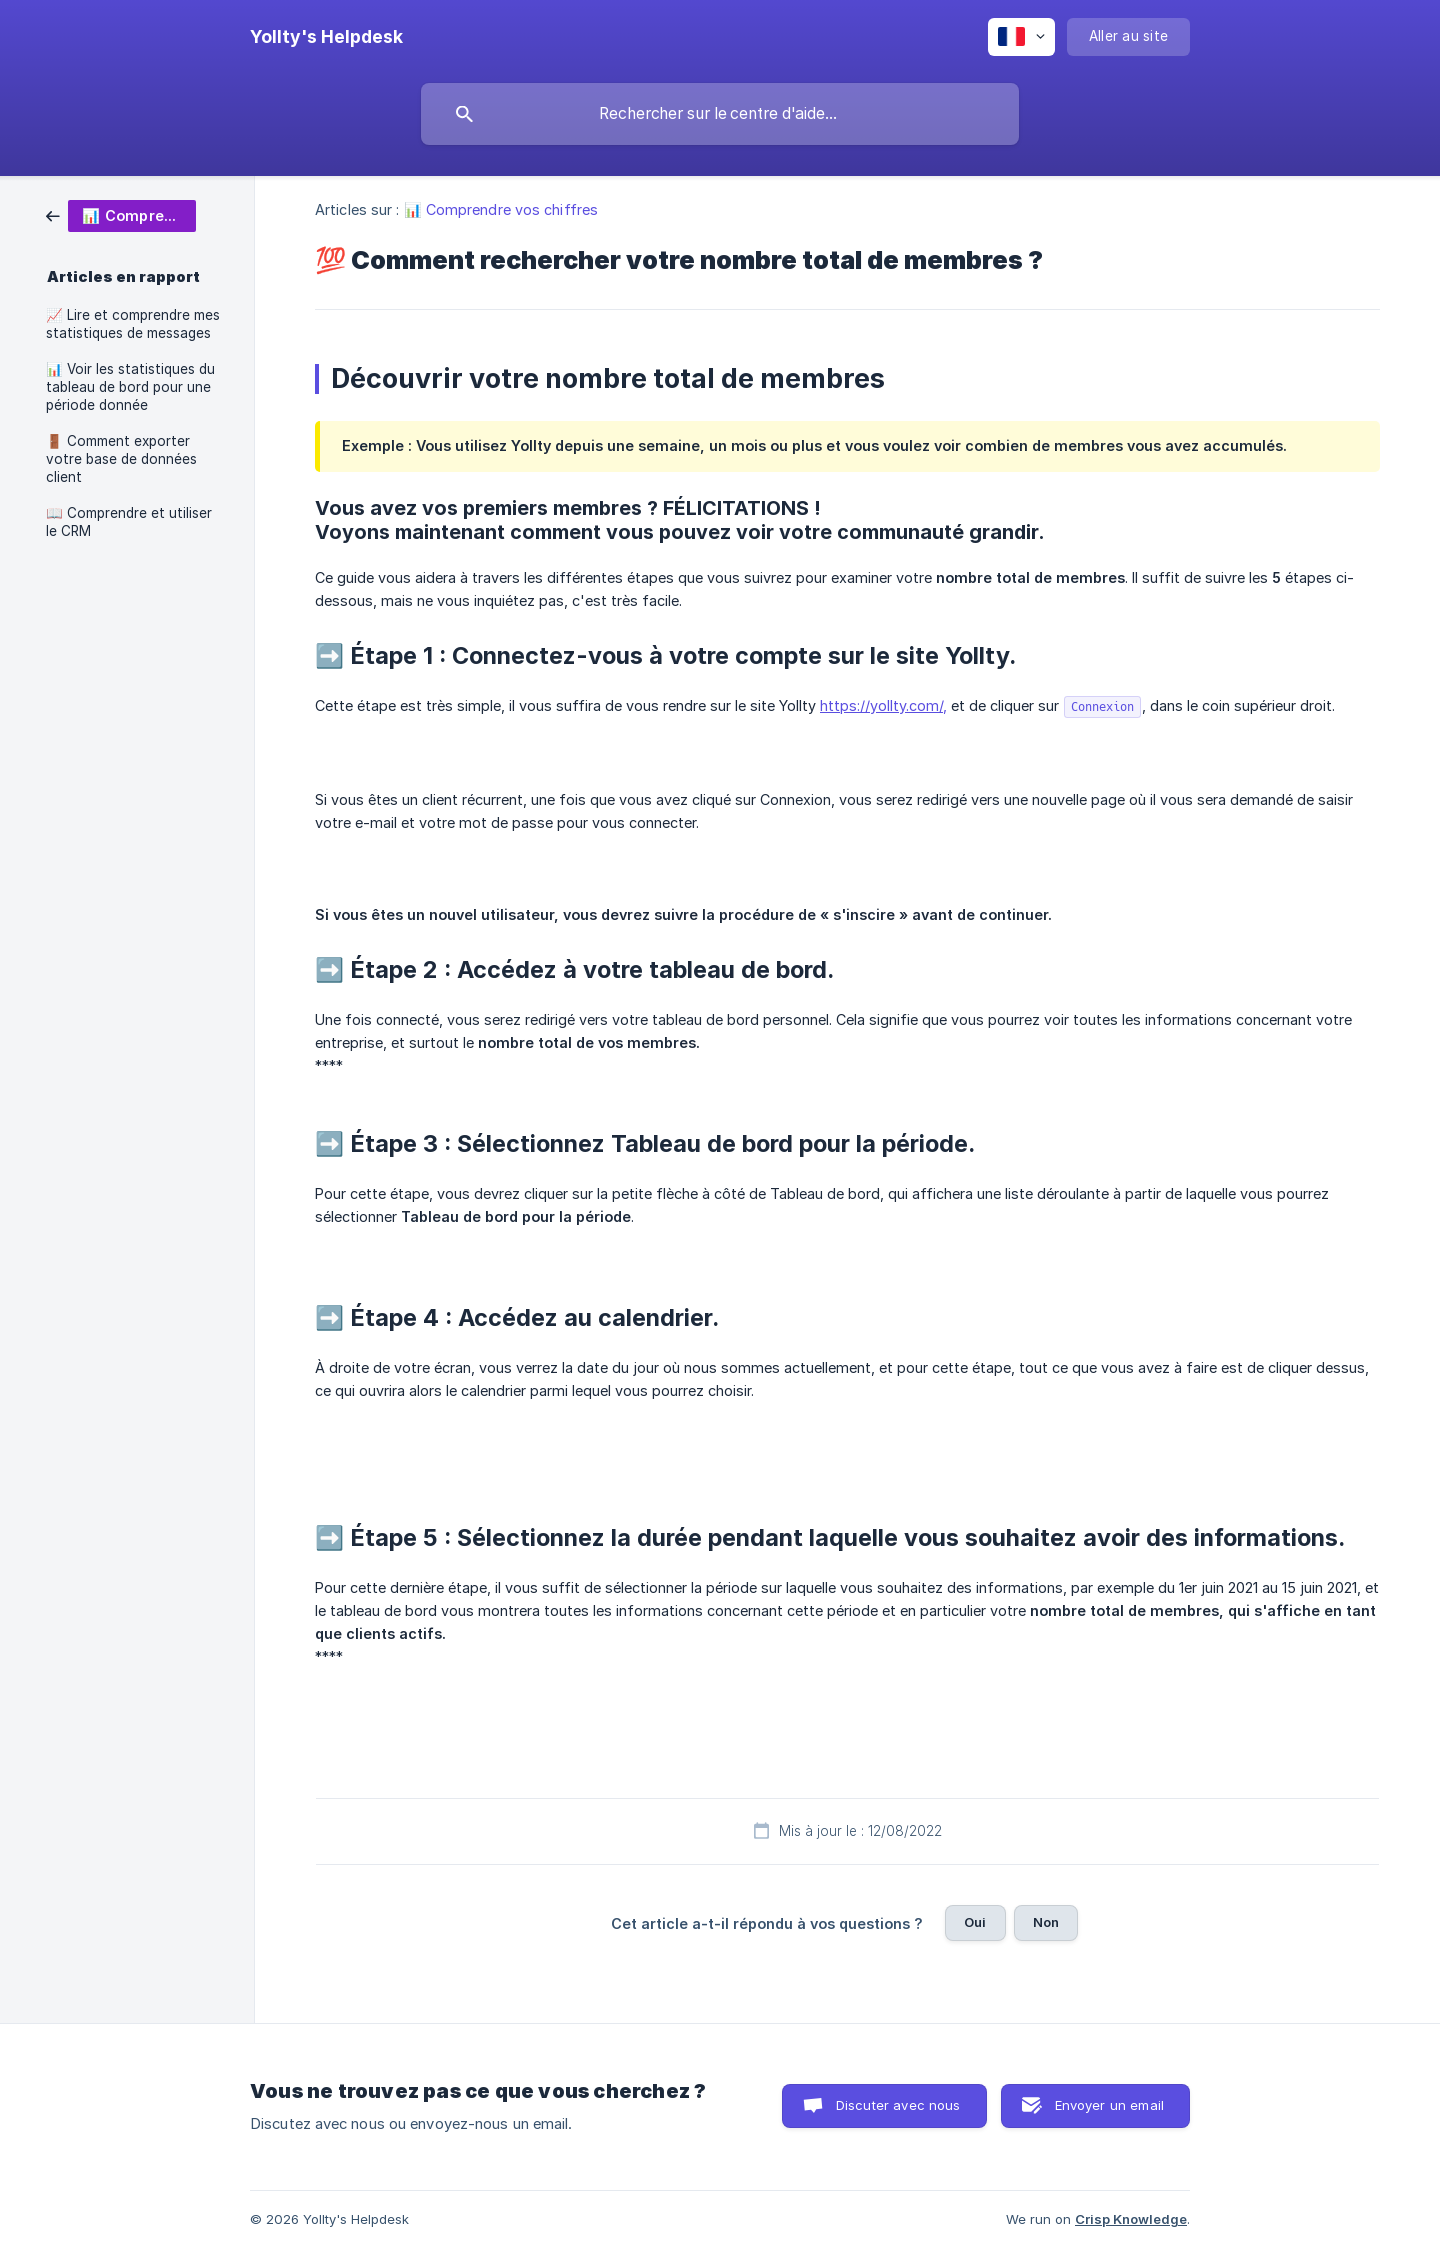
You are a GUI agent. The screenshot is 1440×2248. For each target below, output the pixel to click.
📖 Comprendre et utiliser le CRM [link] (129, 522)
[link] (121, 214)
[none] (326, 37)
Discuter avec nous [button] (898, 2105)
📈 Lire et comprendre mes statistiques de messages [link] (133, 324)
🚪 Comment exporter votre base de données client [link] (121, 459)
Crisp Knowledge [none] (1131, 2219)
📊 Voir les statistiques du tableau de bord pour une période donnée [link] (130, 387)
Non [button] (1046, 1922)
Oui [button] (975, 1922)
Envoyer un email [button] (1109, 2105)
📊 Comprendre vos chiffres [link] (501, 209)
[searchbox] (720, 114)
